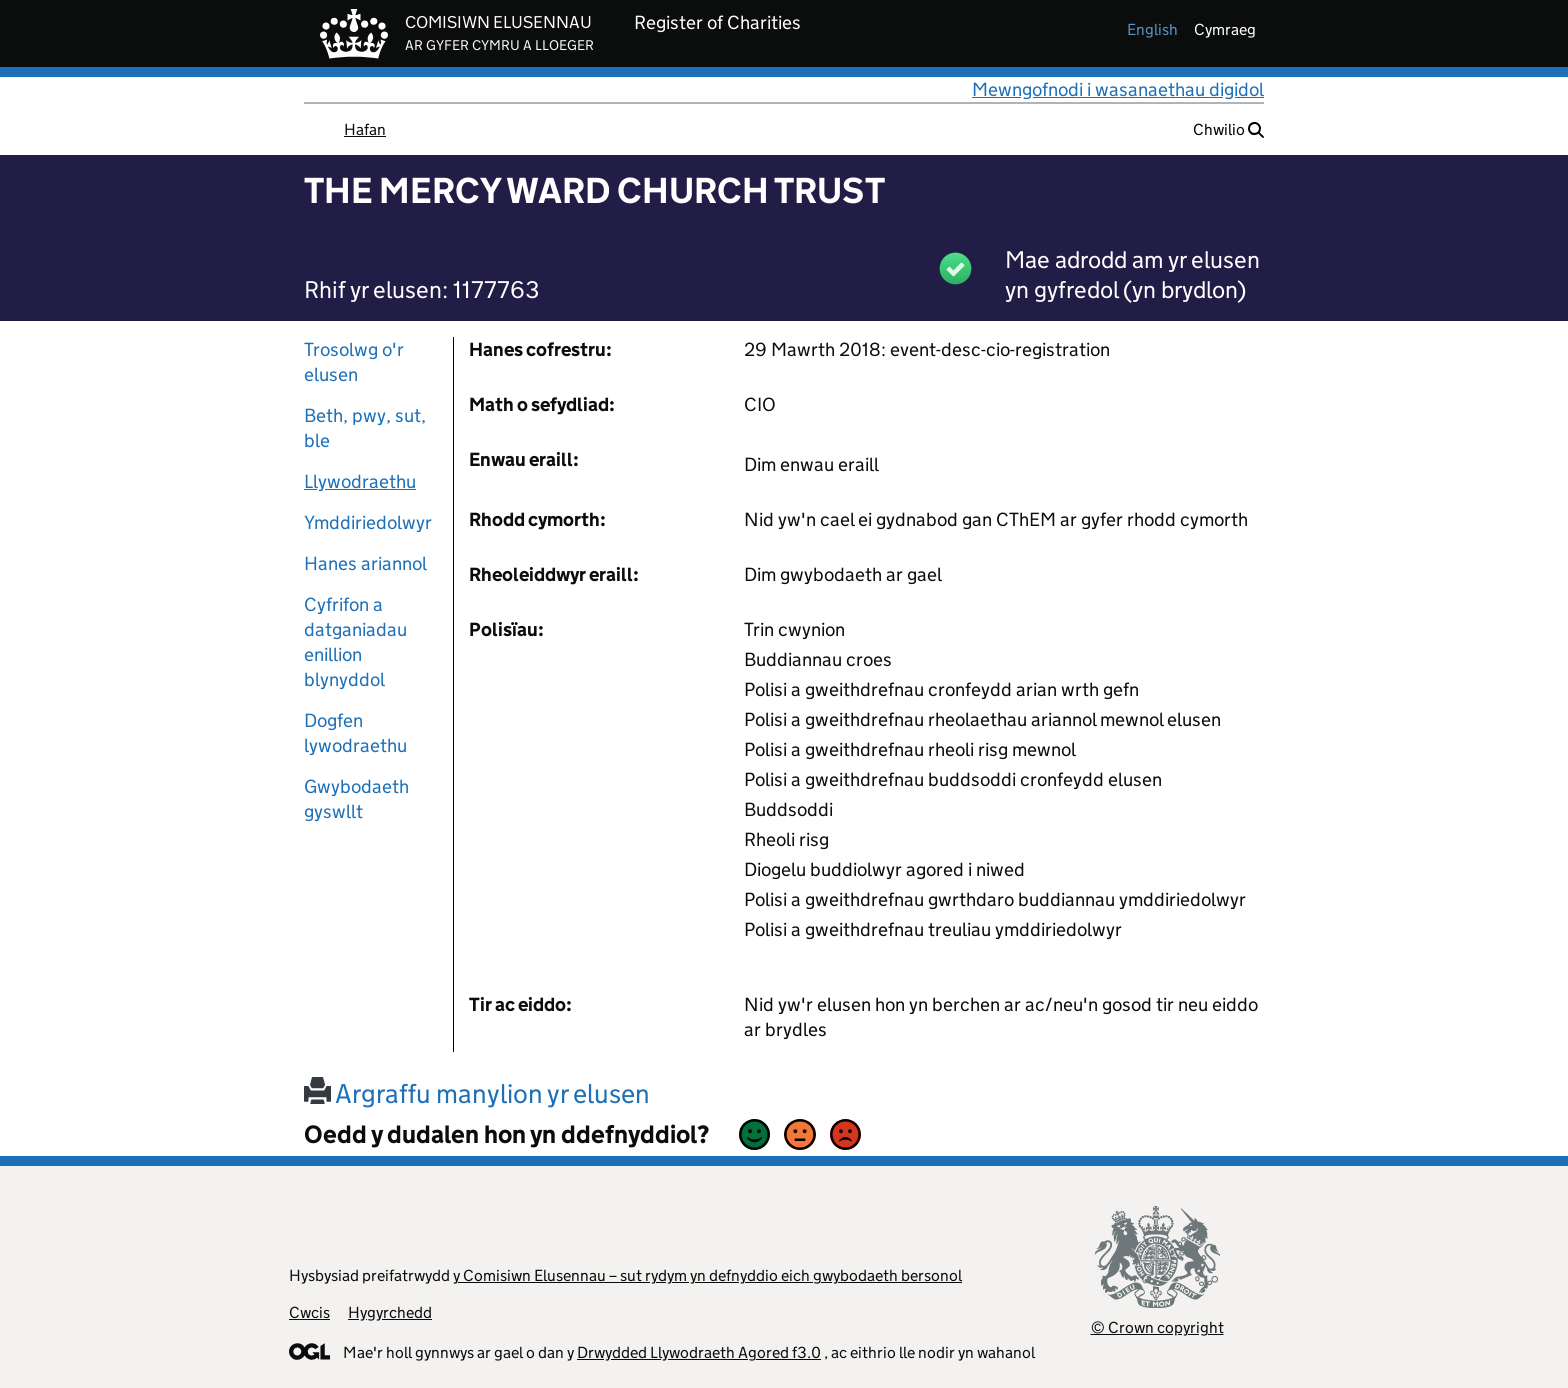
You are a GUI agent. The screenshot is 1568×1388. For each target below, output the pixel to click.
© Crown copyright (1157, 1327)
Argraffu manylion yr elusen (477, 1093)
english (1152, 29)
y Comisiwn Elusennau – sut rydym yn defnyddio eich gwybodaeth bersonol (707, 1275)
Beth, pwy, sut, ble (365, 428)
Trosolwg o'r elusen (354, 362)
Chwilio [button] (1228, 129)
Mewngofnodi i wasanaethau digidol (1118, 89)
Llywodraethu (360, 481)
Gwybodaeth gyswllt (356, 799)
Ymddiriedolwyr (368, 522)
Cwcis (309, 1312)
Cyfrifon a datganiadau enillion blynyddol (355, 642)
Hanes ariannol (365, 563)
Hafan (365, 129)
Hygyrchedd (390, 1312)
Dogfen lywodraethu (355, 733)
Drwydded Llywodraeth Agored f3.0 (699, 1352)
